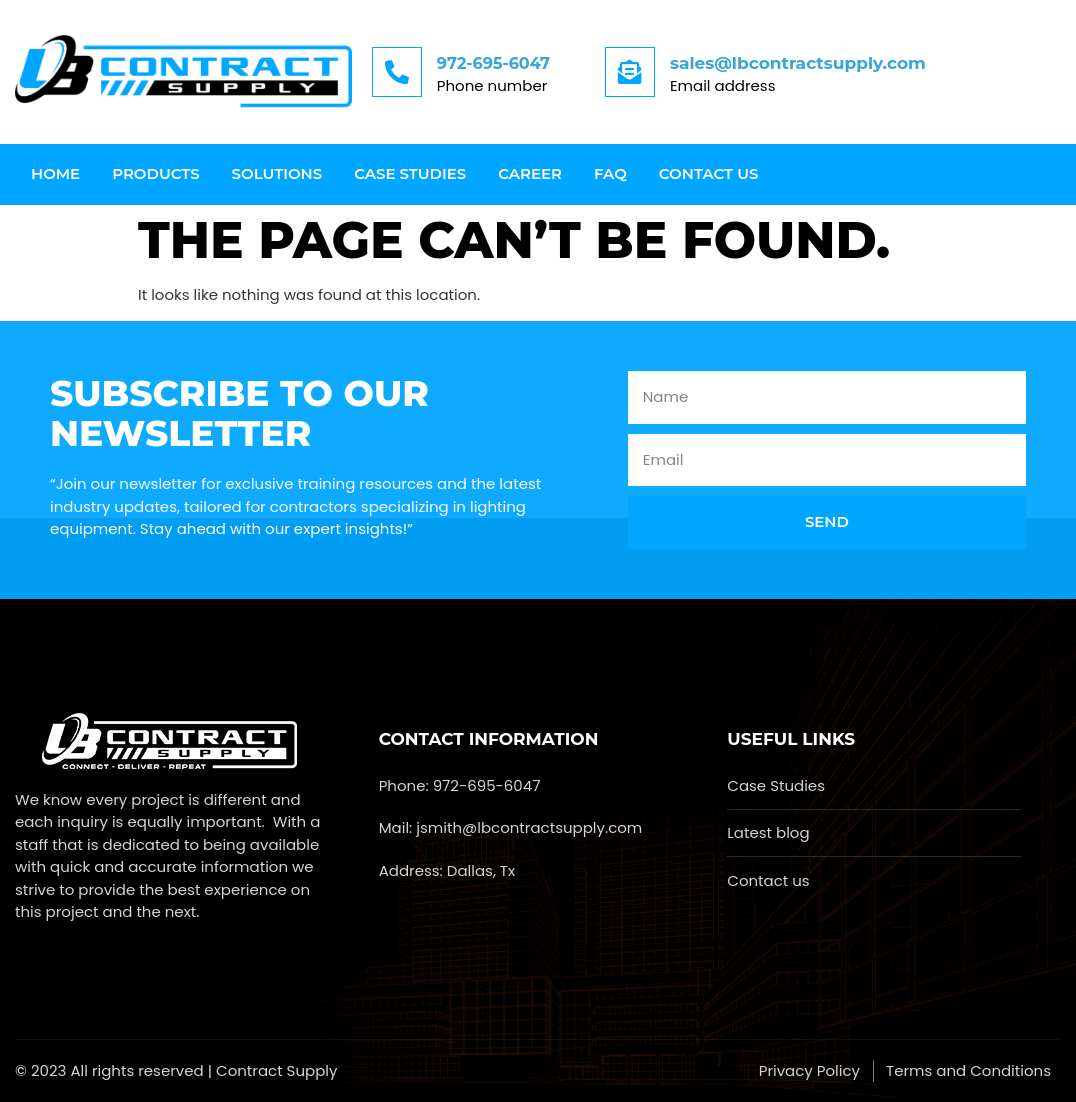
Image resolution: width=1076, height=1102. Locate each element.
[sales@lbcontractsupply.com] (630, 72)
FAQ (610, 173)
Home (55, 173)
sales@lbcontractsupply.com (798, 63)
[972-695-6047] (397, 72)
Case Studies (410, 173)
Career (530, 173)
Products (155, 173)
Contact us (709, 173)
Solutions (277, 173)
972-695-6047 (493, 63)
